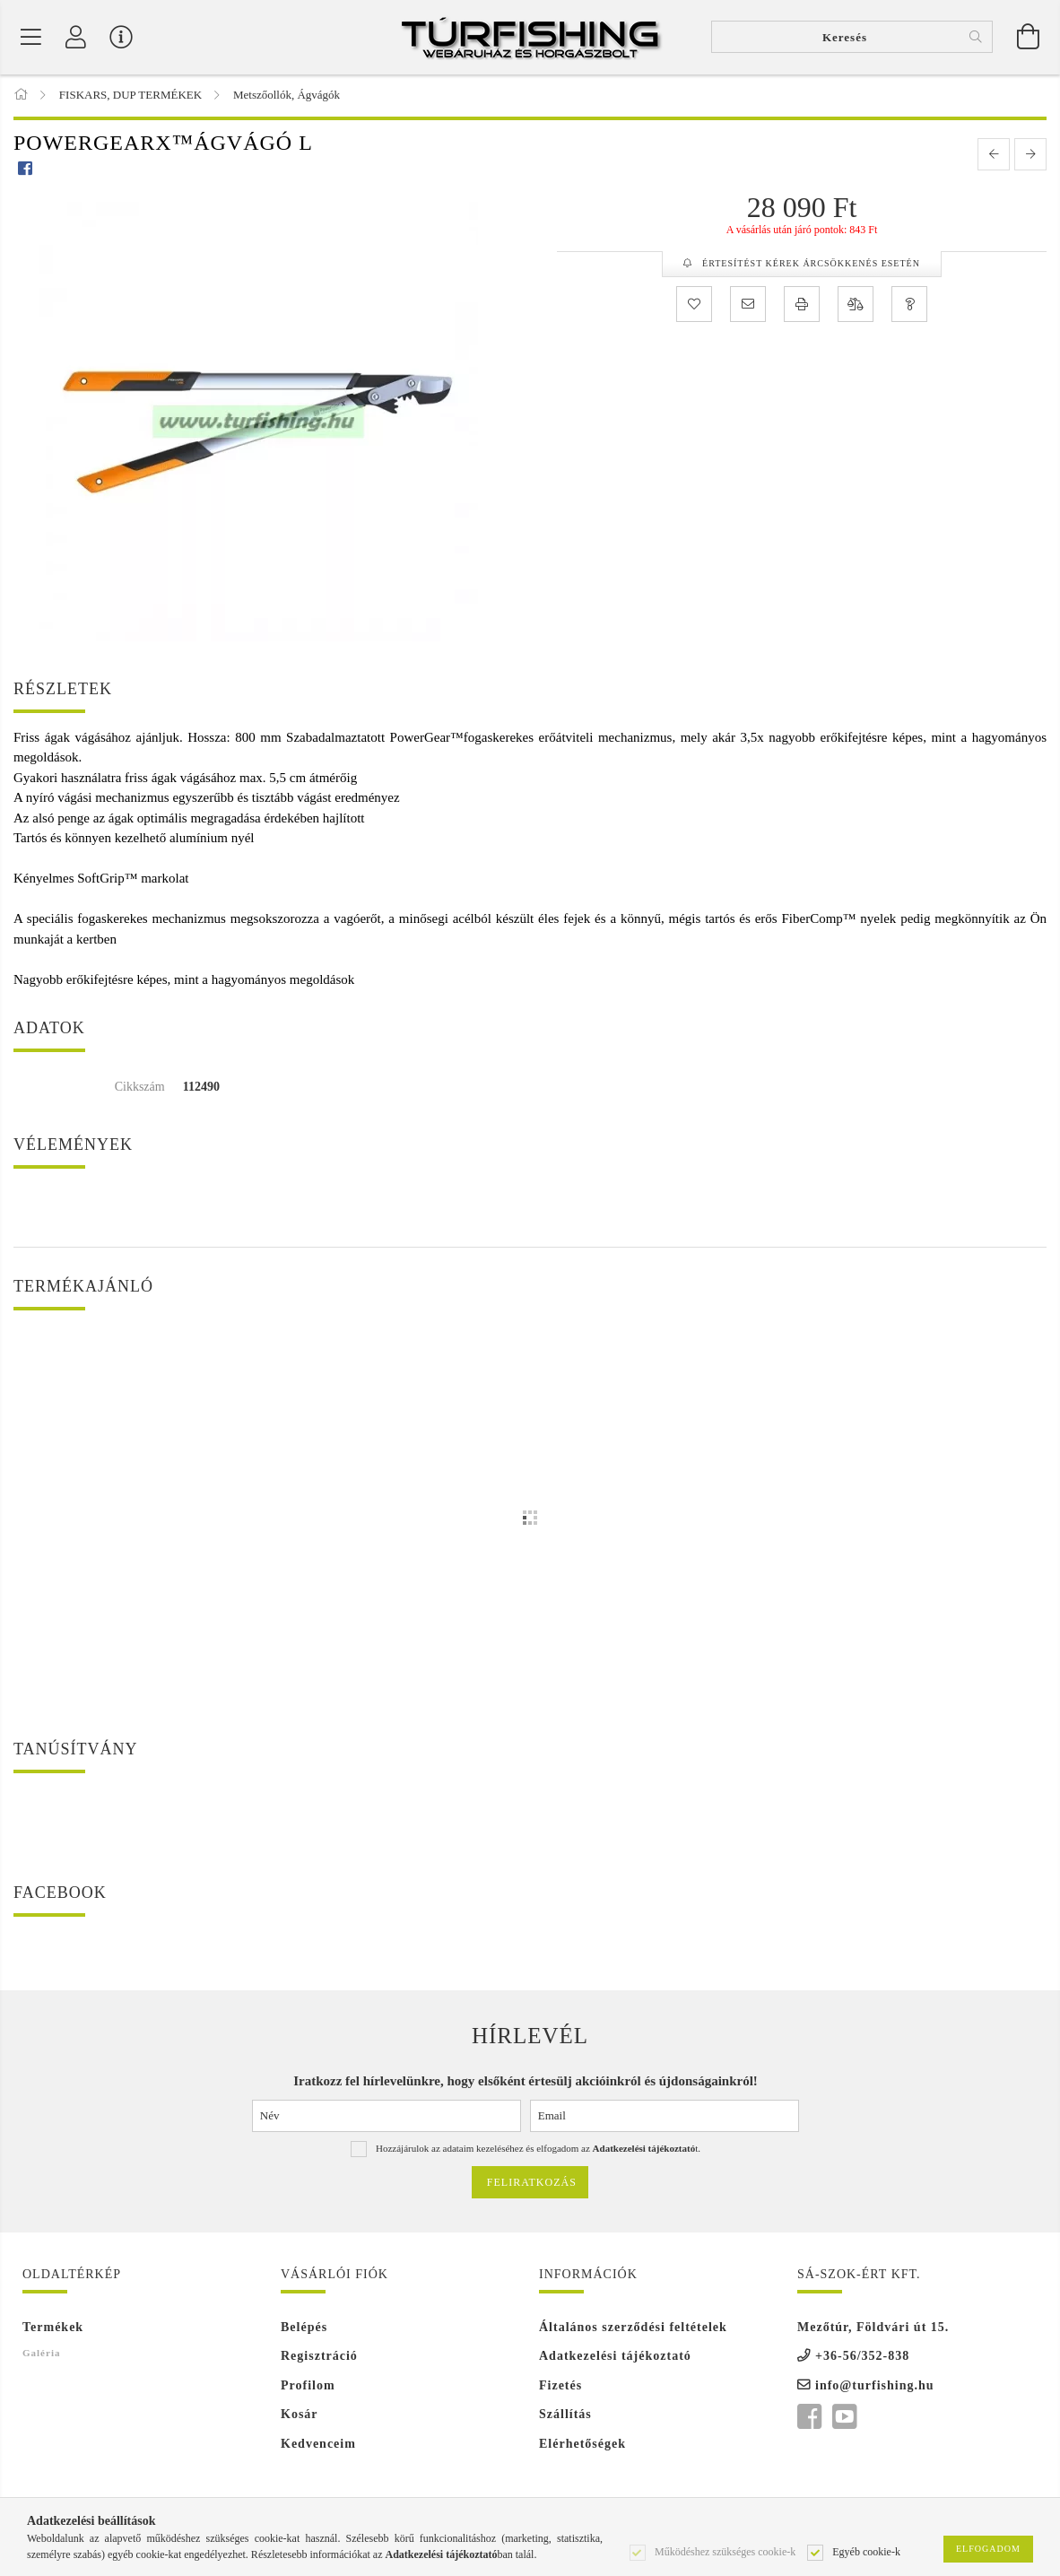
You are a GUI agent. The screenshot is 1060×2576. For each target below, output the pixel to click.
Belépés (304, 2328)
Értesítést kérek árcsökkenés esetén (809, 265)
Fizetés (560, 2386)
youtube (844, 2419)
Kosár (299, 2416)
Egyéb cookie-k (866, 2551)
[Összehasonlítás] (855, 306)
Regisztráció (319, 2357)
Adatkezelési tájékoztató (615, 2357)
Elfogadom (988, 2549)
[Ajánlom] (748, 306)
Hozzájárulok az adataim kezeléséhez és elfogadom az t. (538, 2150)
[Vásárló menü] (121, 37)
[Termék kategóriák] (31, 37)
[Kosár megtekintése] (1029, 37)
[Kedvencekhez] (694, 306)
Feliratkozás (532, 2184)
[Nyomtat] (802, 306)
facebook (809, 2419)
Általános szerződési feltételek (633, 2328)
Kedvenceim (318, 2444)
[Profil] (76, 37)
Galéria (41, 2354)
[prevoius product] (993, 156)
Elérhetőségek (582, 2444)
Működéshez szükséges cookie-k (725, 2551)
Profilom (308, 2386)
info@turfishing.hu (874, 2386)
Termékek (52, 2328)
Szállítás (565, 2416)
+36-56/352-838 (862, 2357)
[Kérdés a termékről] (909, 306)
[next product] (1030, 156)
